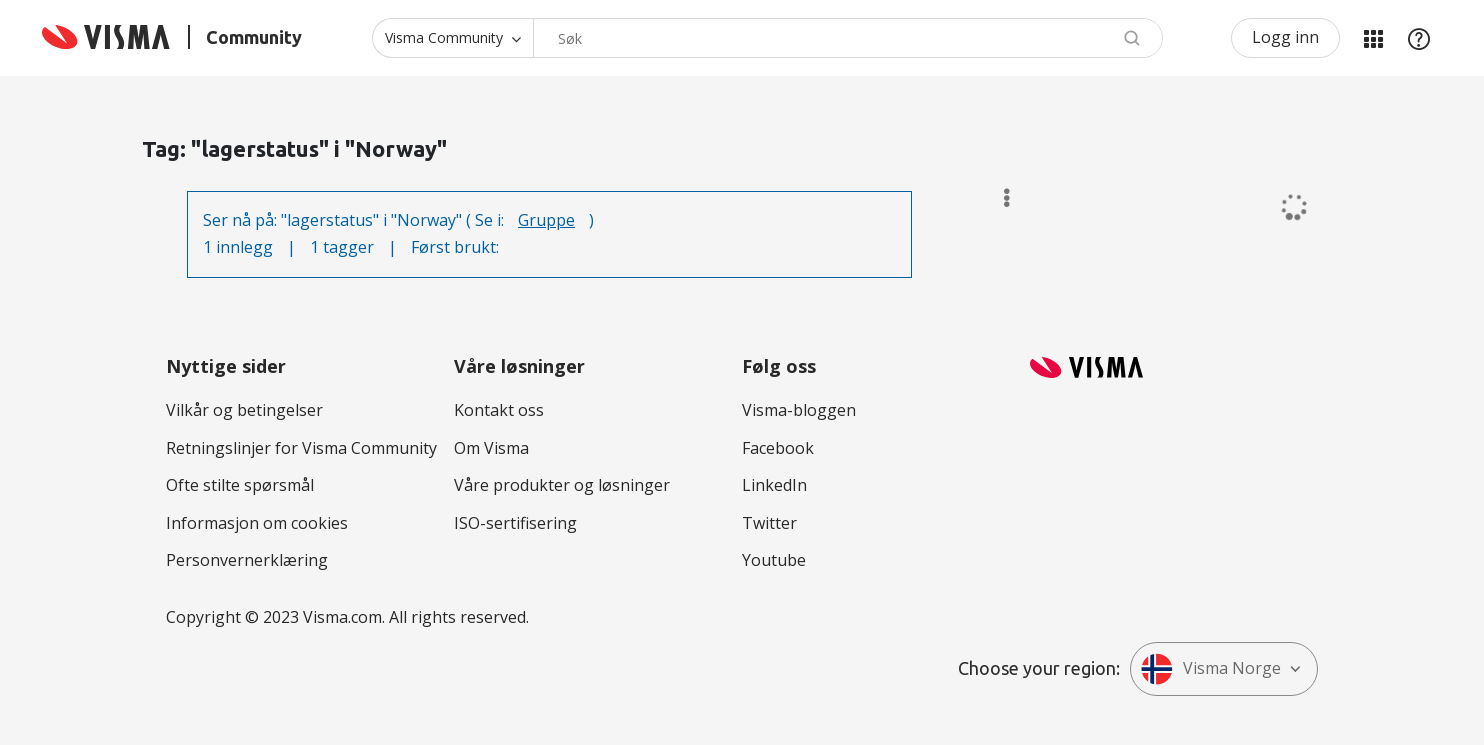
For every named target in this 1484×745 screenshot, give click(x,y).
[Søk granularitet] (452, 38)
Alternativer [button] (997, 198)
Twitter (769, 523)
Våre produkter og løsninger (562, 485)
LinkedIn (774, 485)
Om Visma (491, 448)
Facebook (778, 448)
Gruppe (546, 220)
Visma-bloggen (799, 410)
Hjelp (1419, 38)
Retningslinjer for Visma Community (301, 448)
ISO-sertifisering (515, 523)
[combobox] (848, 38)
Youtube (774, 560)
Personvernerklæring (247, 560)
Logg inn (1285, 37)
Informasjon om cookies (257, 523)
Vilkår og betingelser (244, 410)
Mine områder (1373, 38)
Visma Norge (1211, 669)
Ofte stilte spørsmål (240, 485)
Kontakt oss (499, 410)
